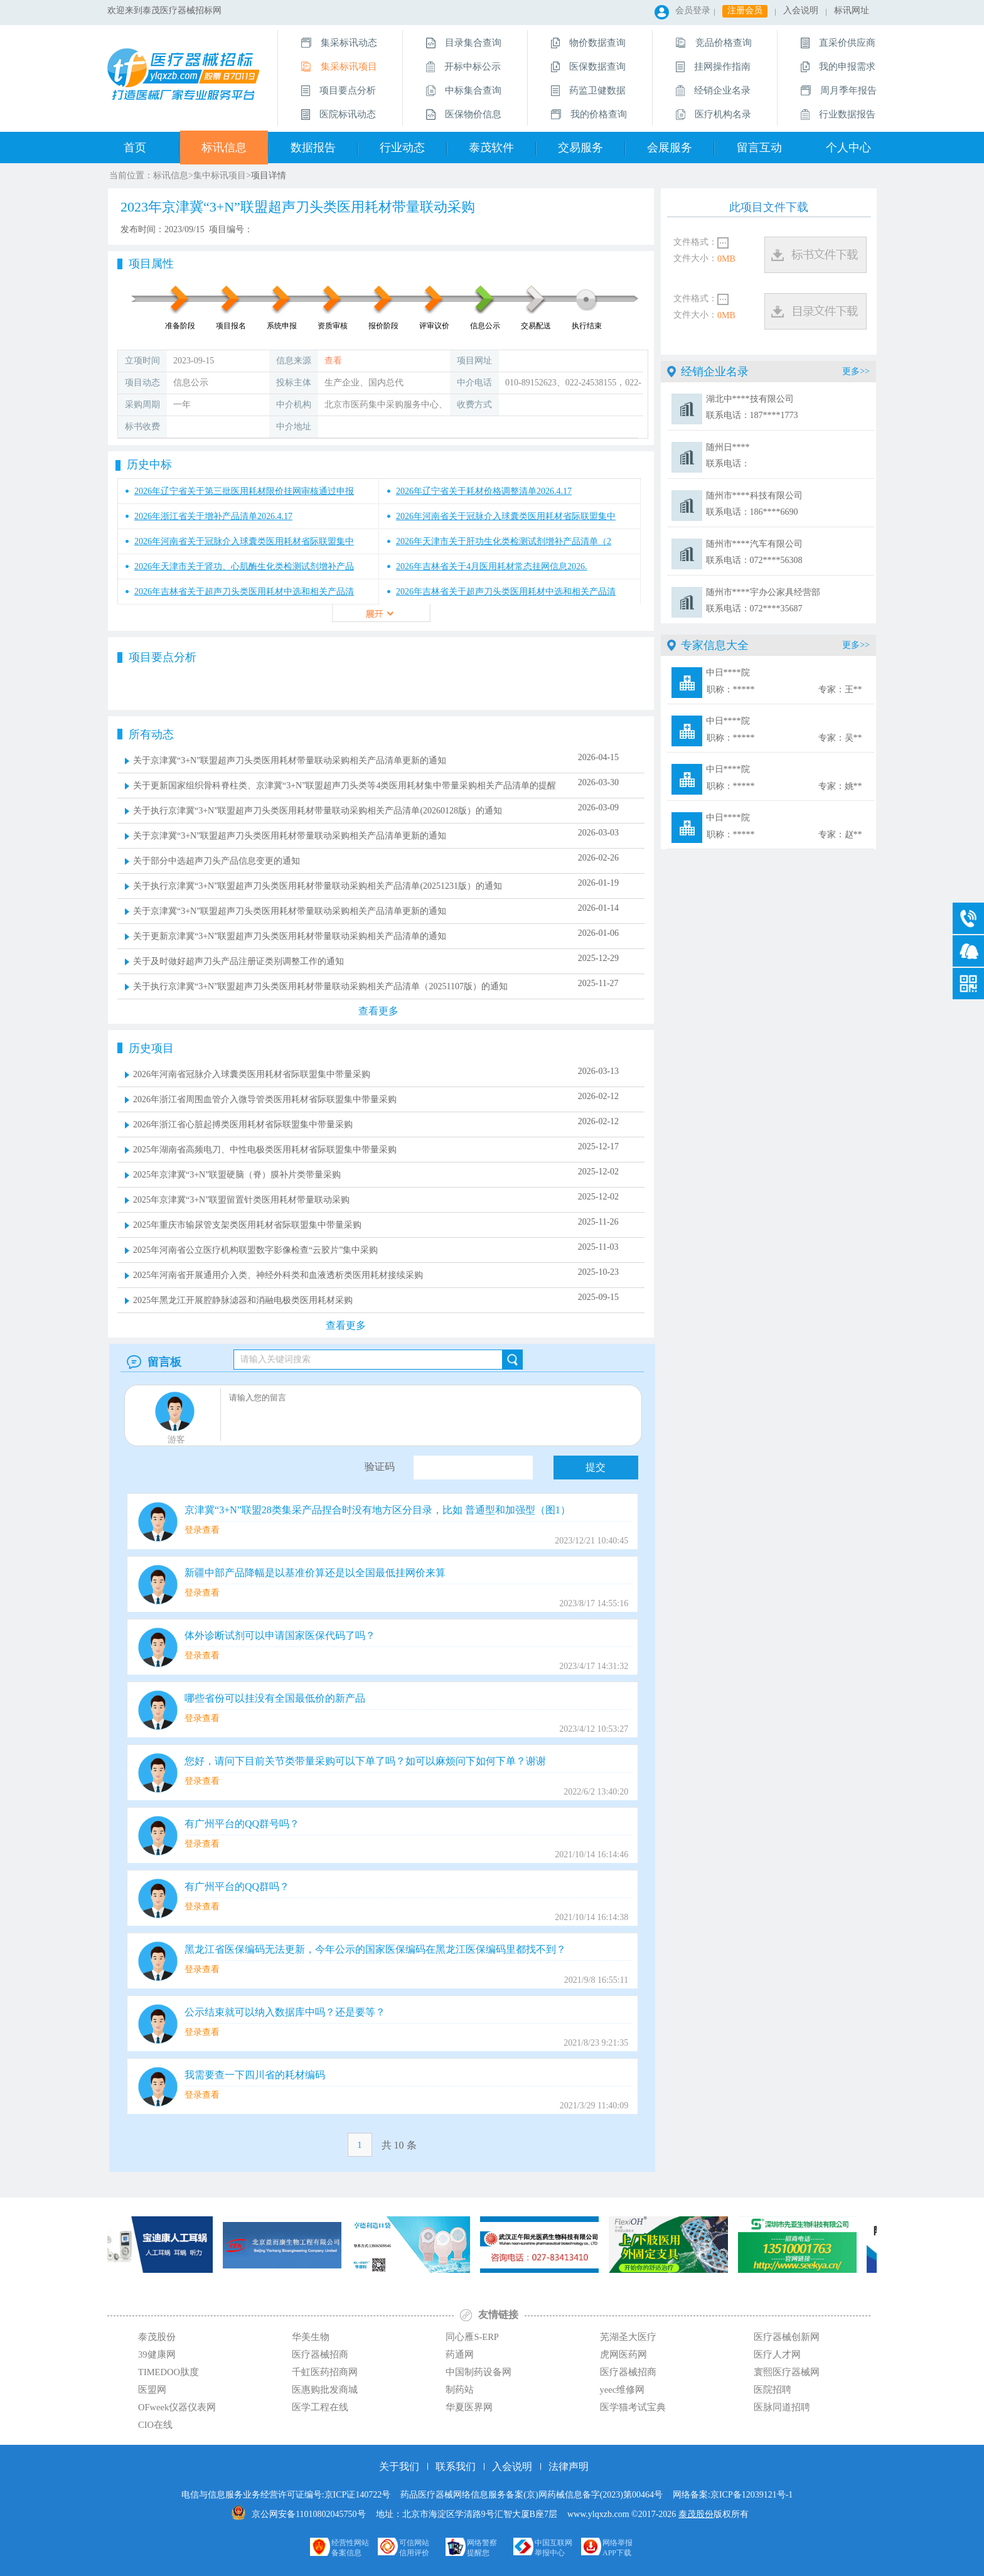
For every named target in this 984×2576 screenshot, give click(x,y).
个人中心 (848, 147)
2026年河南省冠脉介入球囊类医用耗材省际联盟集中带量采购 (251, 1074)
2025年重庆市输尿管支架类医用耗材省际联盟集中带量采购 (247, 1225)
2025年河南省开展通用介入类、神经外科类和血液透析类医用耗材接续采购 (278, 1275)
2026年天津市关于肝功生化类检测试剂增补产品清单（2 (503, 541)
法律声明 (568, 2466)
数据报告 (313, 147)
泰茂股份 (696, 2514)
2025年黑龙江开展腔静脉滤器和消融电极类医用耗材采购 (243, 1300)
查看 (333, 360)
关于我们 (399, 2466)
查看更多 (346, 1325)
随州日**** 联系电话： (728, 455)
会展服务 (669, 147)
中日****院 (784, 682)
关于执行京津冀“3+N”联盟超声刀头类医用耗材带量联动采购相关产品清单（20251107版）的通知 (320, 986)
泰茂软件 (491, 147)
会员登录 (692, 10)
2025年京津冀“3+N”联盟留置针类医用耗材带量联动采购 (241, 1200)
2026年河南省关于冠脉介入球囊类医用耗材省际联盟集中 (506, 516)
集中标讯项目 (219, 175)
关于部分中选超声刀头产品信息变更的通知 (216, 861)
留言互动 (759, 147)
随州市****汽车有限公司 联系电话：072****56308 (754, 552)
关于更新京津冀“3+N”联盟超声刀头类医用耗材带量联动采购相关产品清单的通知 (289, 936)
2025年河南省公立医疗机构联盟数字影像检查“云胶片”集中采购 (255, 1250)
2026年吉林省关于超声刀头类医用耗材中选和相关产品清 (244, 591)
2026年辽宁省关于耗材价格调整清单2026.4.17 (484, 491)
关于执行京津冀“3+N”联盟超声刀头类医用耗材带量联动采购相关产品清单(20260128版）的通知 (317, 810)
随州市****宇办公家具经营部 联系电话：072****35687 (763, 600)
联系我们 (456, 2466)
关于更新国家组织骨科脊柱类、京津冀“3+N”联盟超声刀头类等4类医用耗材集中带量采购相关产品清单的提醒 (344, 785)
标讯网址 (851, 10)
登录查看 (202, 1530)
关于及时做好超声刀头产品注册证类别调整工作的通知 (238, 961)
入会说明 (800, 10)
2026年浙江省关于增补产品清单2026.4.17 (213, 516)
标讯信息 (224, 147)
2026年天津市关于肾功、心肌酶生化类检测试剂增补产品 (244, 566)
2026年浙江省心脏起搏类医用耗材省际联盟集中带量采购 (243, 1124)
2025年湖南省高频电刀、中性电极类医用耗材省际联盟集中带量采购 (265, 1149)
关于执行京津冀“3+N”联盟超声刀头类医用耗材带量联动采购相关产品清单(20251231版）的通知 (317, 886)
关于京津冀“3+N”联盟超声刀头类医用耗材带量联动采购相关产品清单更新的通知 (289, 760)
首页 (135, 147)
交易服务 (580, 147)
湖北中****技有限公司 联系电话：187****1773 (752, 407)
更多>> (856, 371)
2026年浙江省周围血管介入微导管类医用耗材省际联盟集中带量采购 (265, 1099)
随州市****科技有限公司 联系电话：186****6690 (754, 504)
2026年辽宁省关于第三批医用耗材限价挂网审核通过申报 (244, 491)
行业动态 (402, 147)
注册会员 (744, 10)
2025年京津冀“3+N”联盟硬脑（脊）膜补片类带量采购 (237, 1174)
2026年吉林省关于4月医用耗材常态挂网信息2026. (491, 566)
